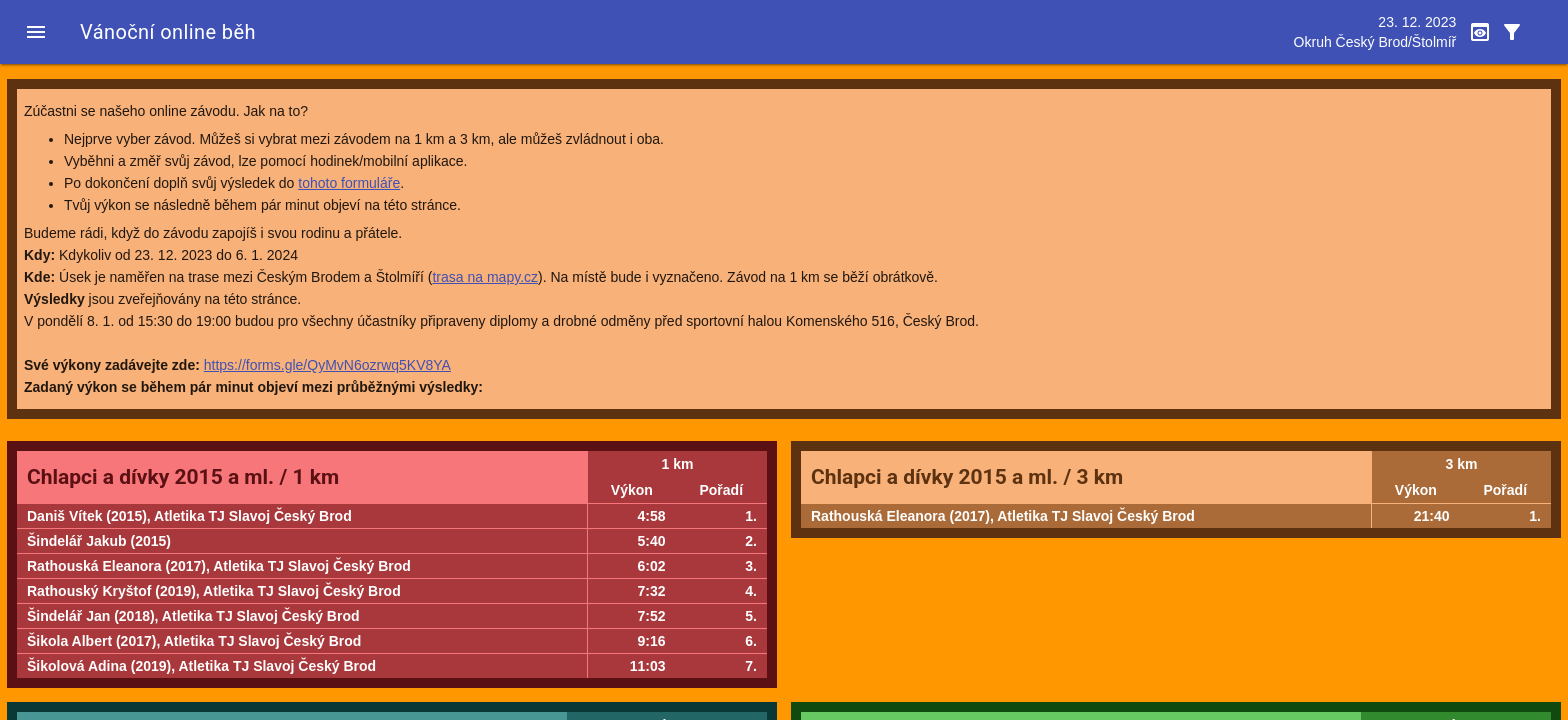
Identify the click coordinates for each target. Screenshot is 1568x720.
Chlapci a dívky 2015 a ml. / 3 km (967, 477)
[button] (36, 32)
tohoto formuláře (349, 183)
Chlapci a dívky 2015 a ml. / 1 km (183, 477)
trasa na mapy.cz (485, 277)
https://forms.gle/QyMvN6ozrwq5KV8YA (327, 365)
